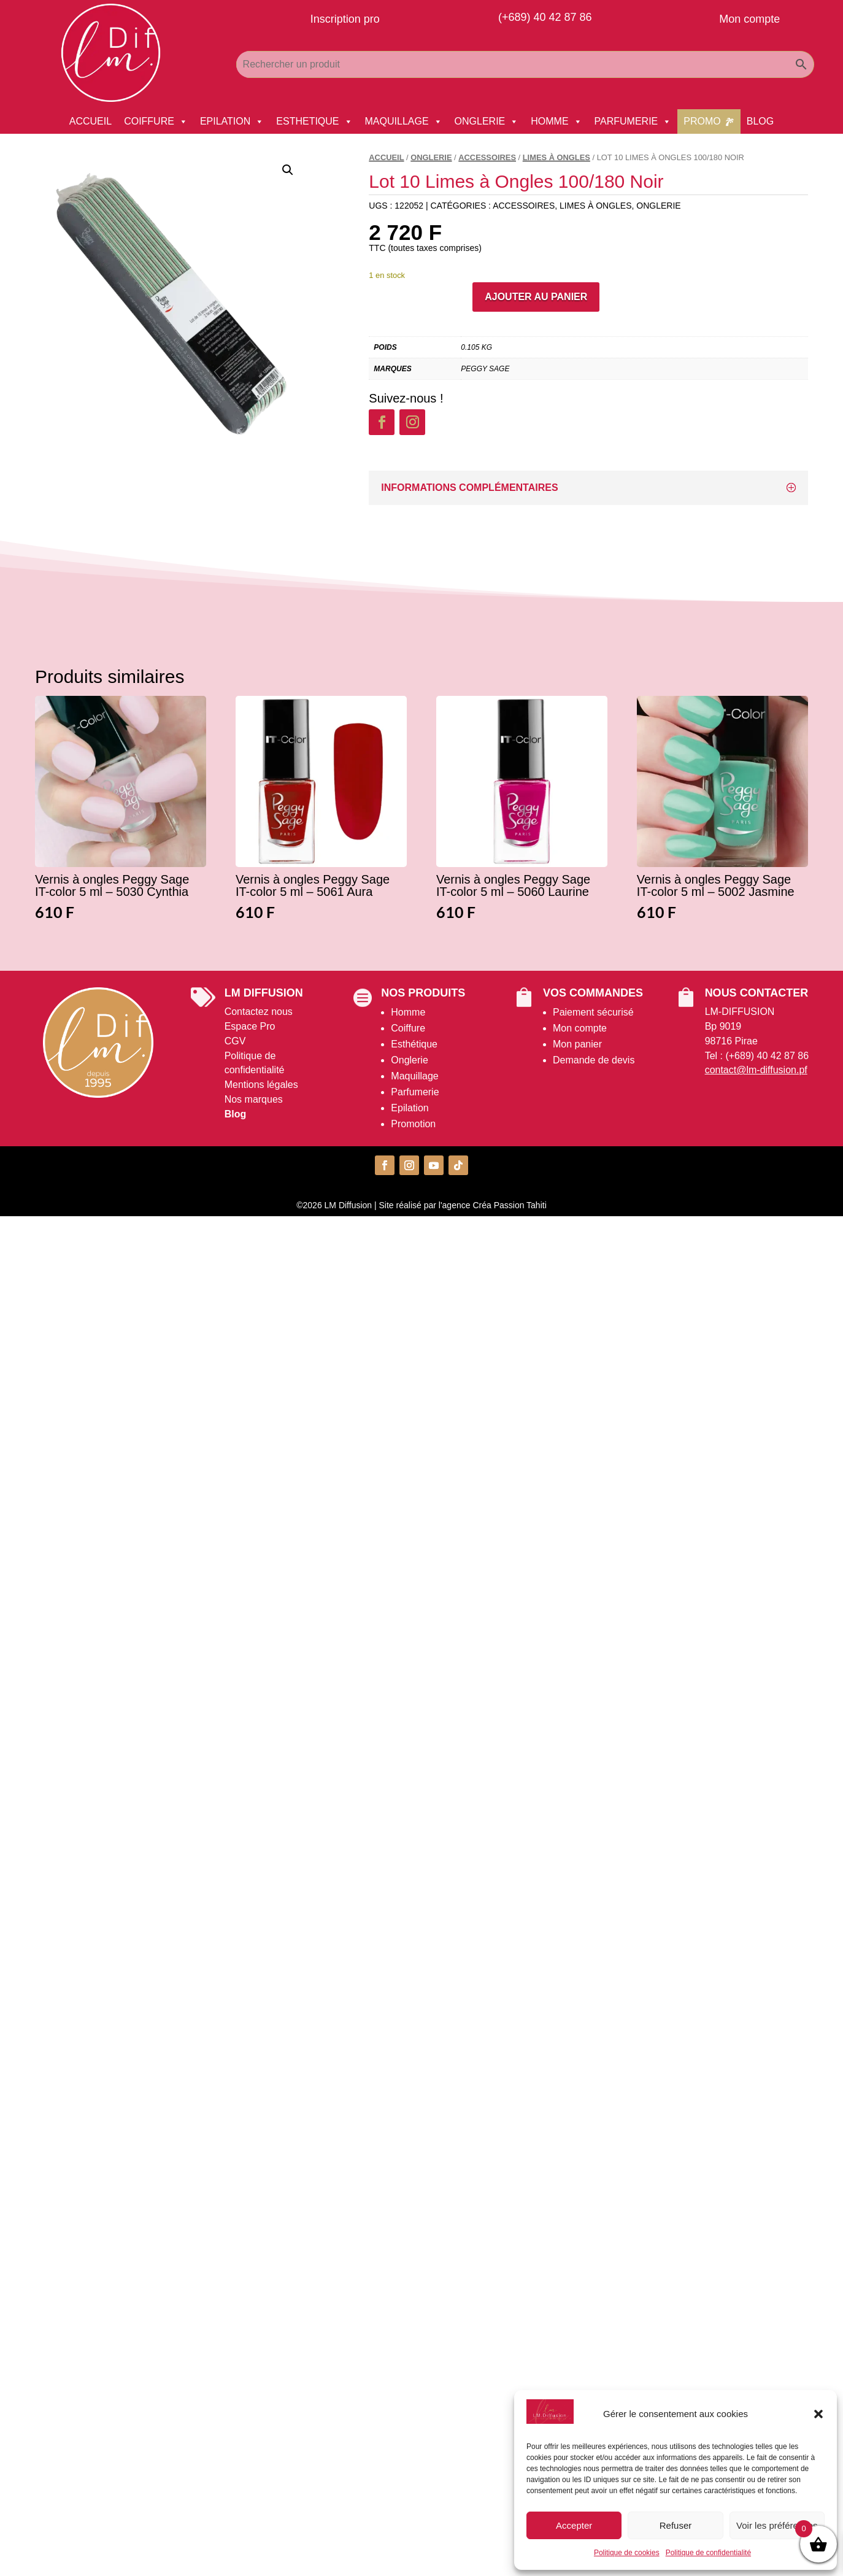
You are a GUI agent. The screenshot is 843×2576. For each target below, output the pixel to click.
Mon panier (577, 1044)
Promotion (413, 1124)
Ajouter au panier (536, 296)
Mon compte (580, 1028)
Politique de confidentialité (708, 2552)
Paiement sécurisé (593, 1012)
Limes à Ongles (556, 157)
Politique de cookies (627, 2552)
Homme (408, 1012)
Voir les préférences (777, 2525)
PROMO (701, 121)
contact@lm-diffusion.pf (756, 1070)
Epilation (409, 1108)
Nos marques (254, 1099)
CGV (235, 1041)
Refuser (676, 2525)
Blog (236, 1114)
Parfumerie (415, 1092)
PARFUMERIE (633, 121)
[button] (818, 2414)
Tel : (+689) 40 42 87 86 (757, 1056)
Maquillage (414, 1076)
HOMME (556, 121)
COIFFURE (156, 121)
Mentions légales (261, 1084)
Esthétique (414, 1044)
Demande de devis (593, 1060)
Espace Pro (250, 1026)
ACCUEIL (90, 121)
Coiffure (408, 1028)
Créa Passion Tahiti (509, 1205)
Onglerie (409, 1060)
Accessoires (487, 157)
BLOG (760, 121)
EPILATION (232, 121)
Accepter (574, 2525)
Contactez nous (259, 1011)
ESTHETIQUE (314, 121)
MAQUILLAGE (403, 121)
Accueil (386, 157)
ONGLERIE (487, 121)
